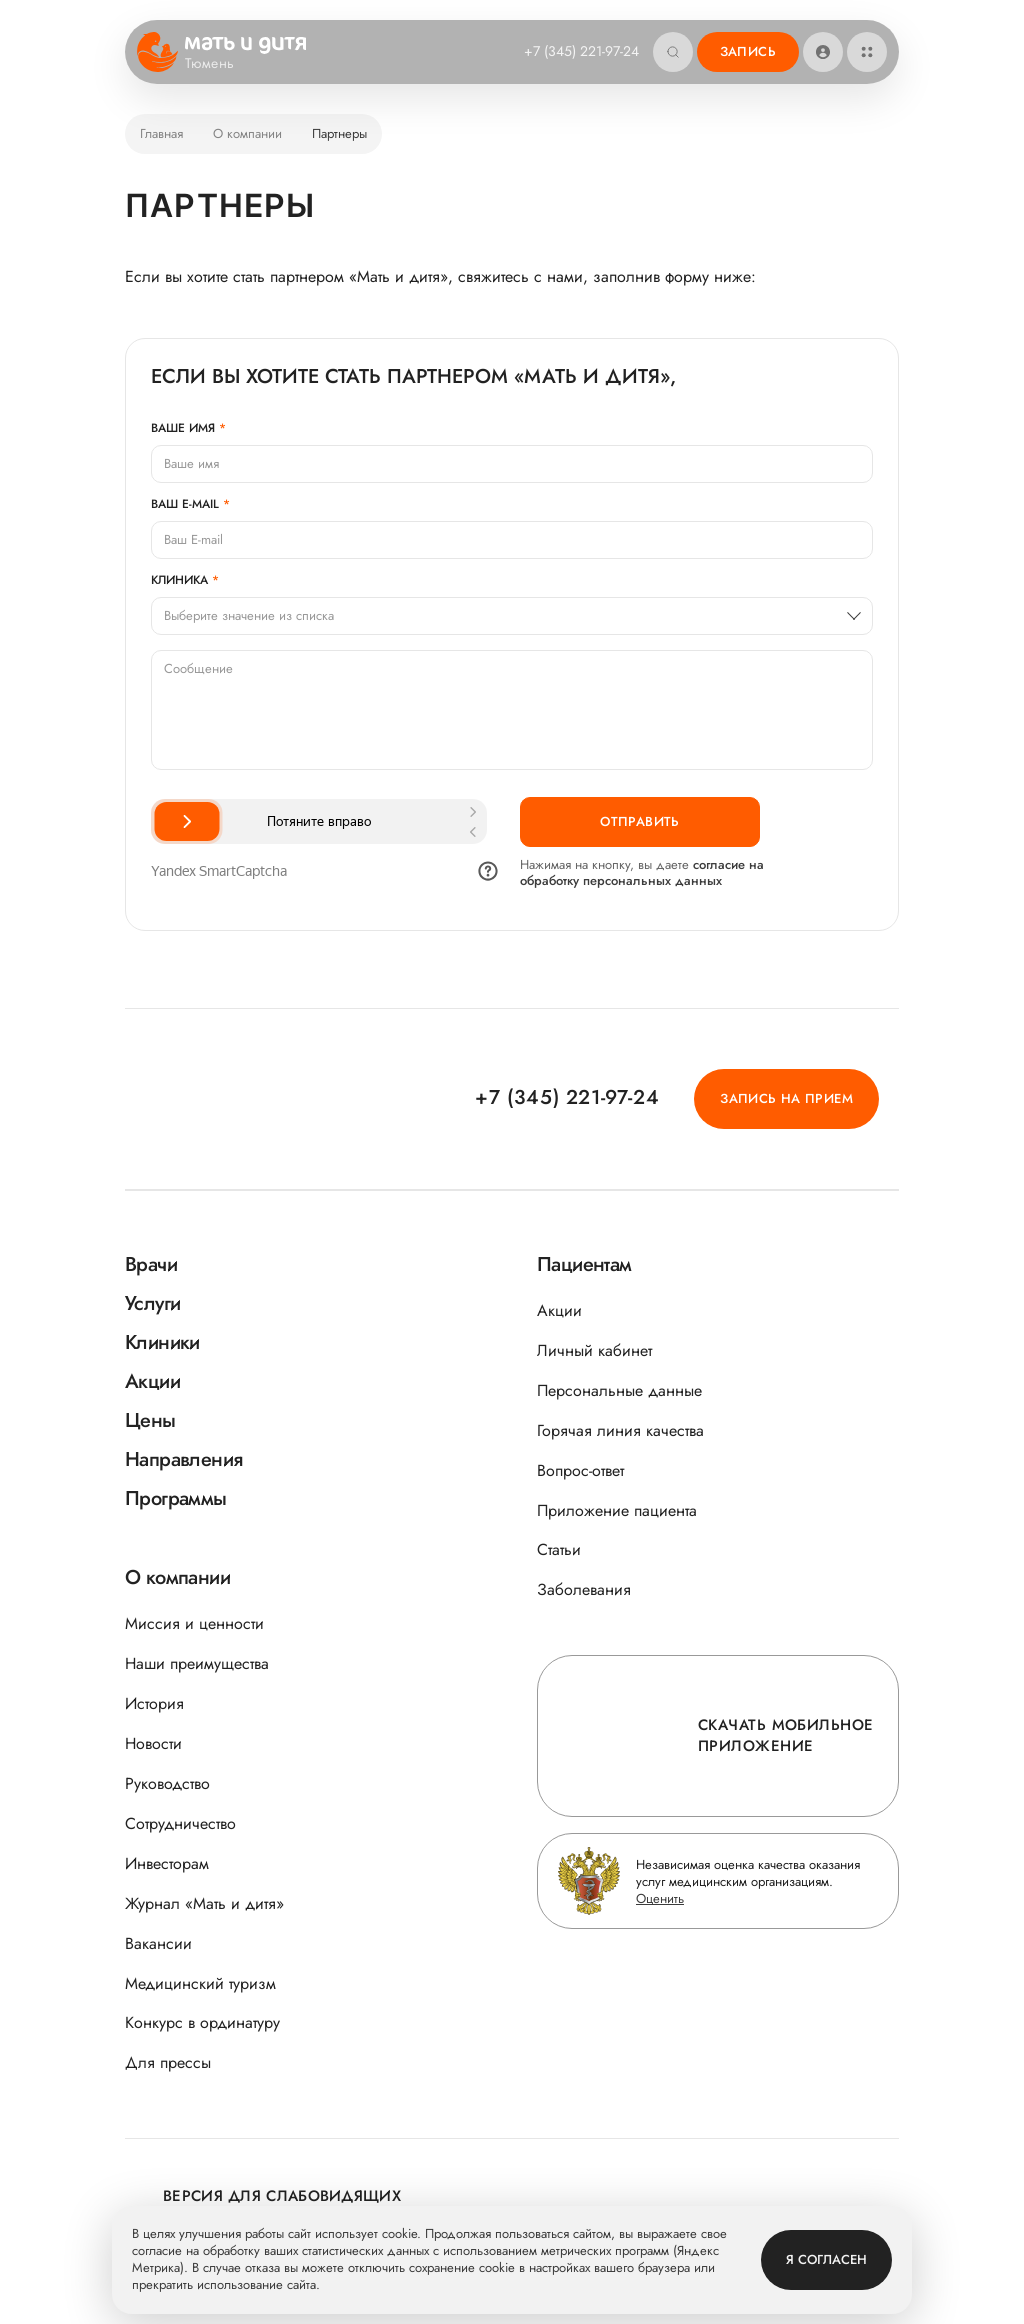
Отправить (640, 821)
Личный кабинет (594, 1350)
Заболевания (584, 1589)
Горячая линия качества (620, 1430)
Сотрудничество (180, 1823)
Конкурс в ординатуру (202, 2022)
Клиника (179, 580)
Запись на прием (786, 1098)
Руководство (167, 1783)
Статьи (559, 1549)
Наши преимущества (197, 1663)
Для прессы (168, 2062)
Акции (559, 1310)
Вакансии (158, 1943)
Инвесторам (167, 1863)
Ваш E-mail (185, 504)
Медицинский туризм (200, 1983)
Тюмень (222, 64)
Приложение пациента (617, 1510)
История (154, 1703)
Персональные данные (619, 1390)
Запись (748, 51)
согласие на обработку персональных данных (642, 872)
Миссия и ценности (194, 1623)
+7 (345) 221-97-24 (581, 51)
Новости (153, 1743)
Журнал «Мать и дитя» (204, 1903)
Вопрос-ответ (580, 1470)
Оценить (660, 1898)
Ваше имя (183, 428)
